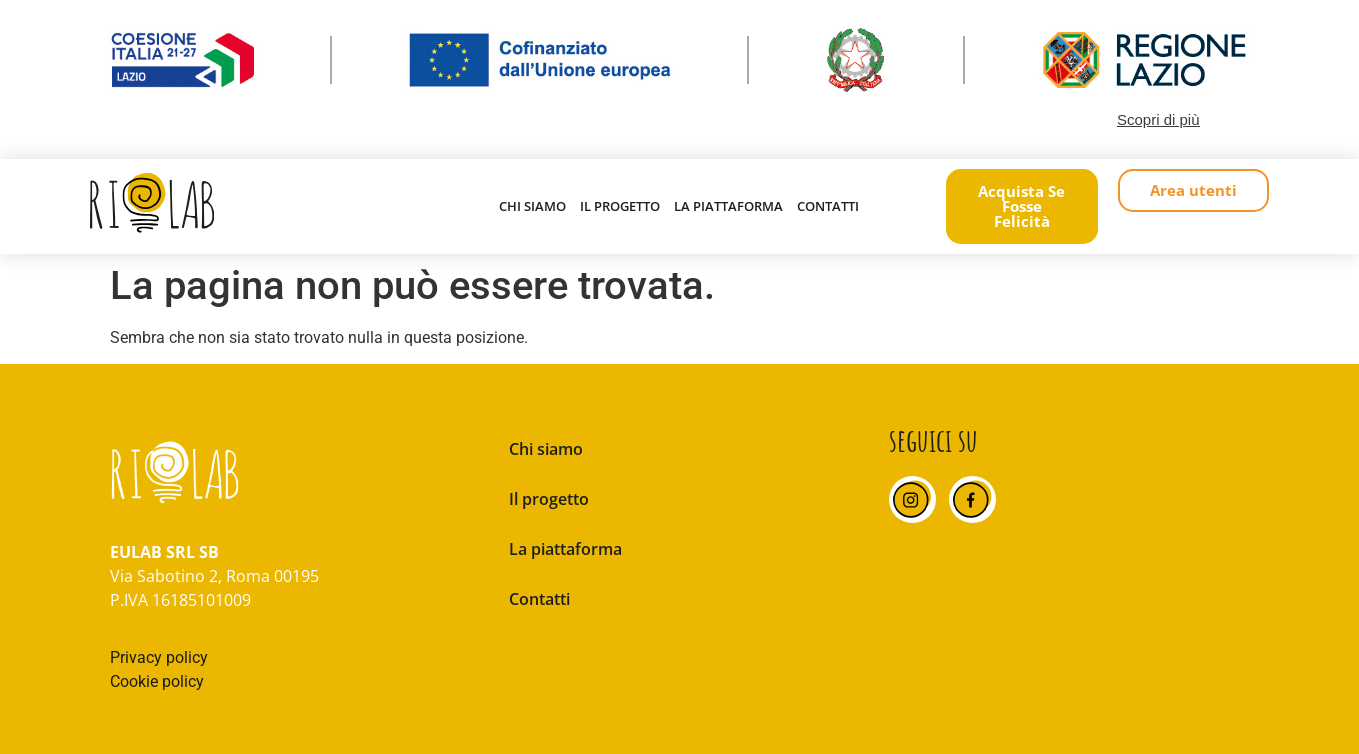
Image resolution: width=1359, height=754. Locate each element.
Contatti (828, 206)
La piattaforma (728, 206)
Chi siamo (532, 206)
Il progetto (620, 206)
